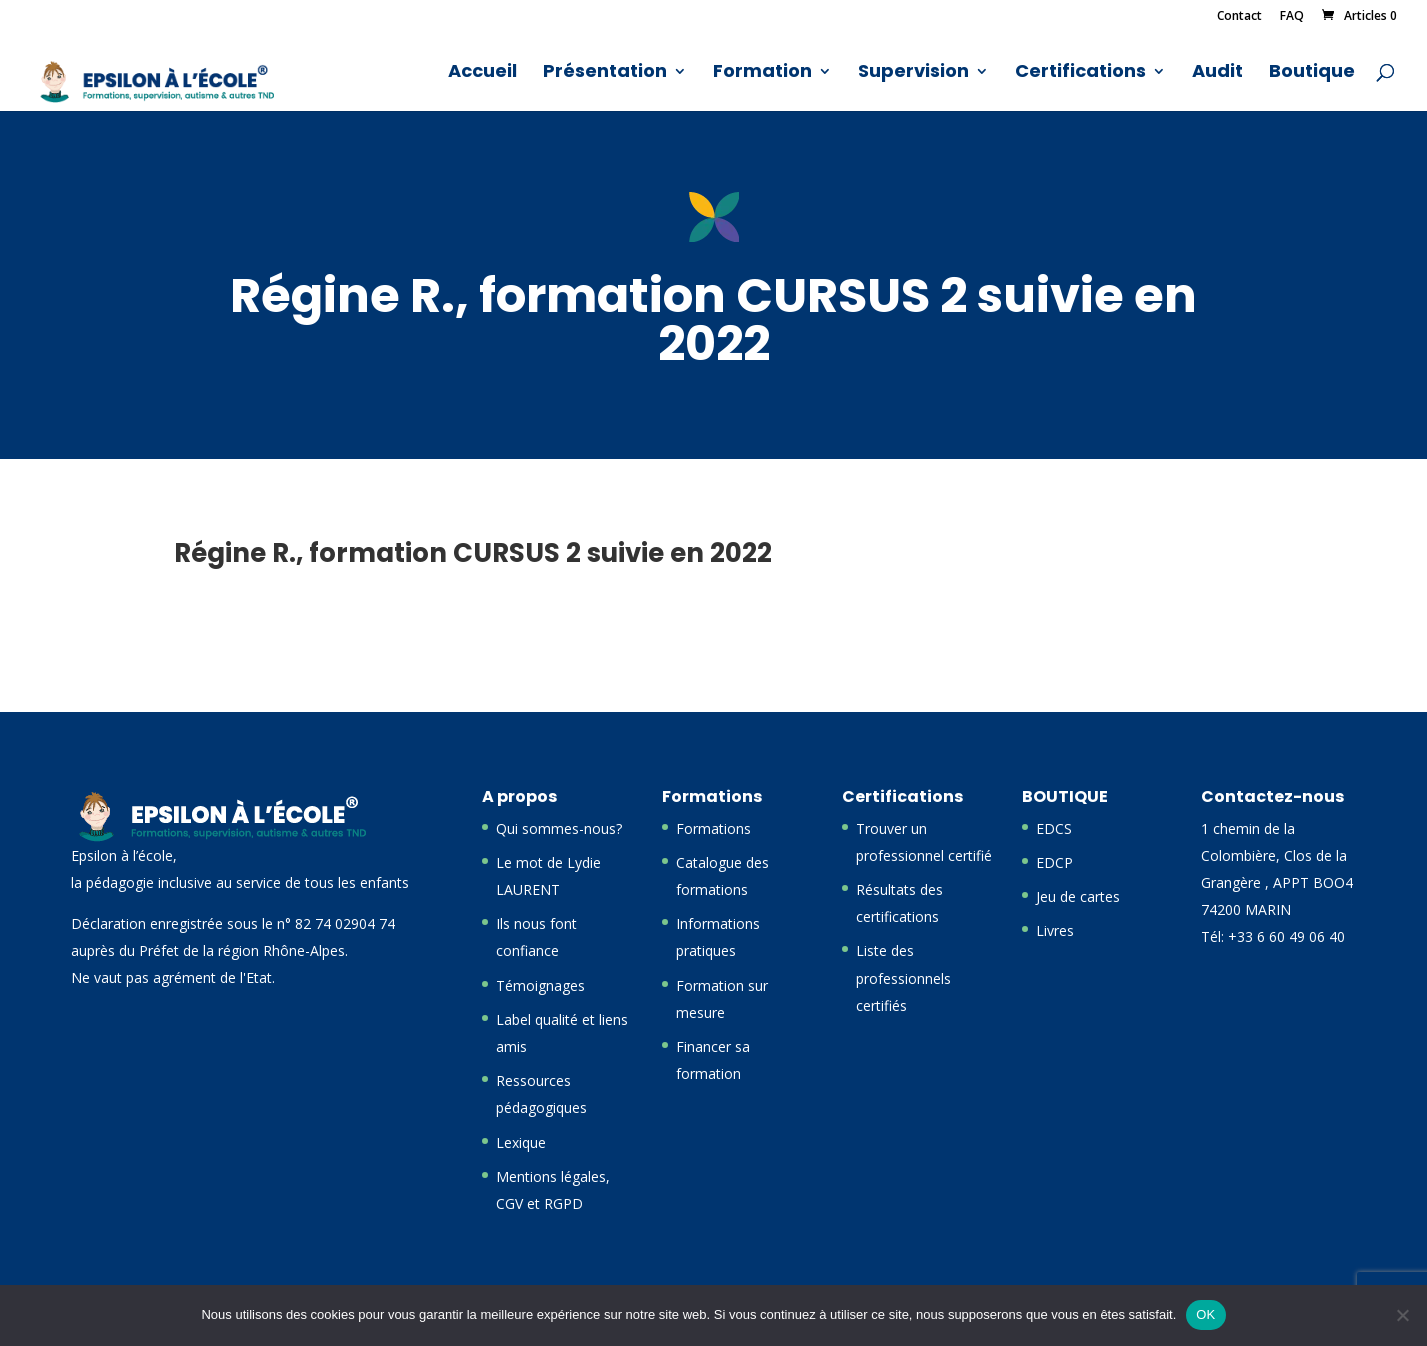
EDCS (1054, 828)
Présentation (605, 73)
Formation (762, 73)
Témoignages (540, 985)
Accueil (482, 73)
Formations (713, 828)
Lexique (521, 1142)
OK (1205, 1314)
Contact (1239, 17)
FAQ (1292, 17)
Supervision (913, 73)
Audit (1217, 73)
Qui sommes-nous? (559, 828)
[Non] (1402, 1315)
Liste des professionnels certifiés (903, 977)
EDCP (1054, 862)
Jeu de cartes (1078, 896)
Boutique (1312, 73)
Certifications (1080, 73)
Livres (1055, 930)
